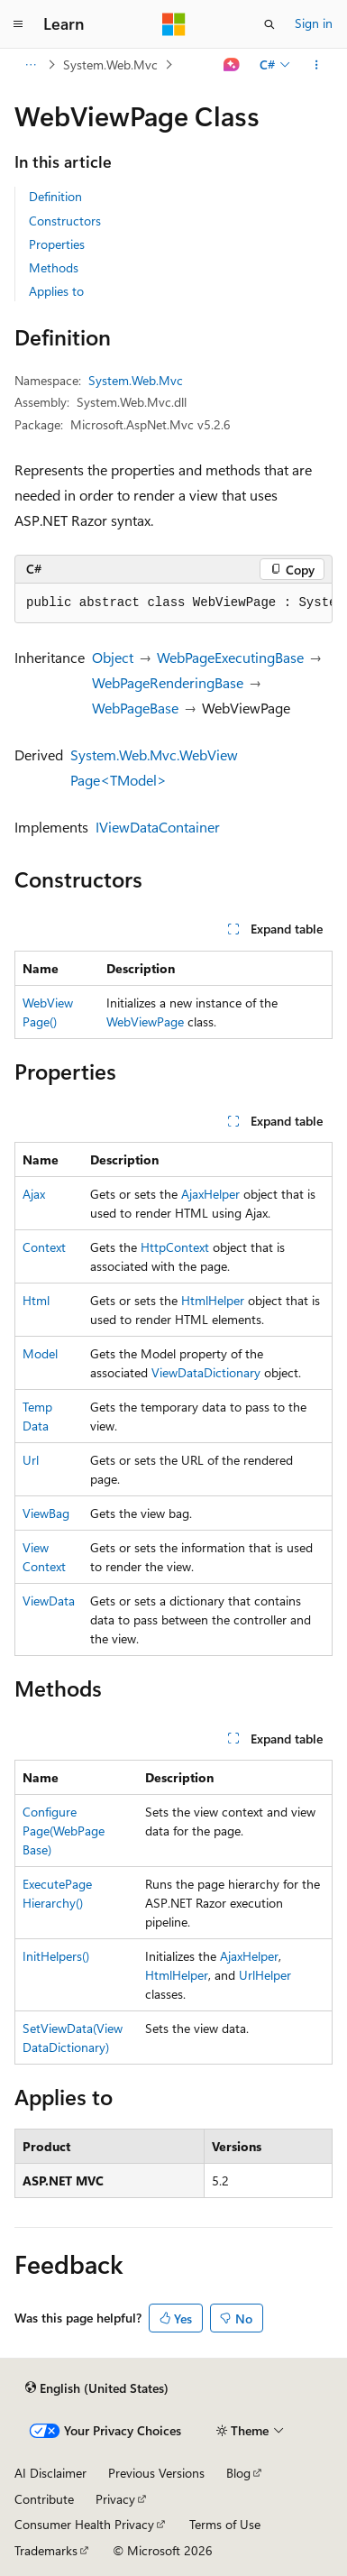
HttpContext (175, 1247)
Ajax (34, 1193)
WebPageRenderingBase (167, 682)
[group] (173, 603)
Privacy (115, 2498)
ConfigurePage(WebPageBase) (64, 1830)
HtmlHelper (212, 1300)
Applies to (56, 290)
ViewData (49, 1600)
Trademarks (46, 2550)
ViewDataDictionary (205, 1372)
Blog (238, 2472)
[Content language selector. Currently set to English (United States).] (96, 2387)
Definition (55, 196)
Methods (53, 267)
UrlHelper (265, 1974)
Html (36, 1300)
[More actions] (317, 65)
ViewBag (46, 1513)
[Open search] (269, 24)
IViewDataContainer (158, 826)
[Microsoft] (174, 24)
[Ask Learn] (232, 65)
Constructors (65, 220)
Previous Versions (156, 2472)
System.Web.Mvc (110, 64)
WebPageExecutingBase (230, 657)
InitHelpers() (56, 1955)
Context (44, 1247)
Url (31, 1459)
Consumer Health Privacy (84, 2524)
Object (112, 657)
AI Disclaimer (50, 2472)
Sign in (314, 23)
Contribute (44, 2498)
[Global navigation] (18, 24)
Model (40, 1353)
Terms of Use (224, 2524)
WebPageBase (135, 707)
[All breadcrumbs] (30, 65)
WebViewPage (145, 1021)
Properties (57, 244)
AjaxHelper (210, 1193)
